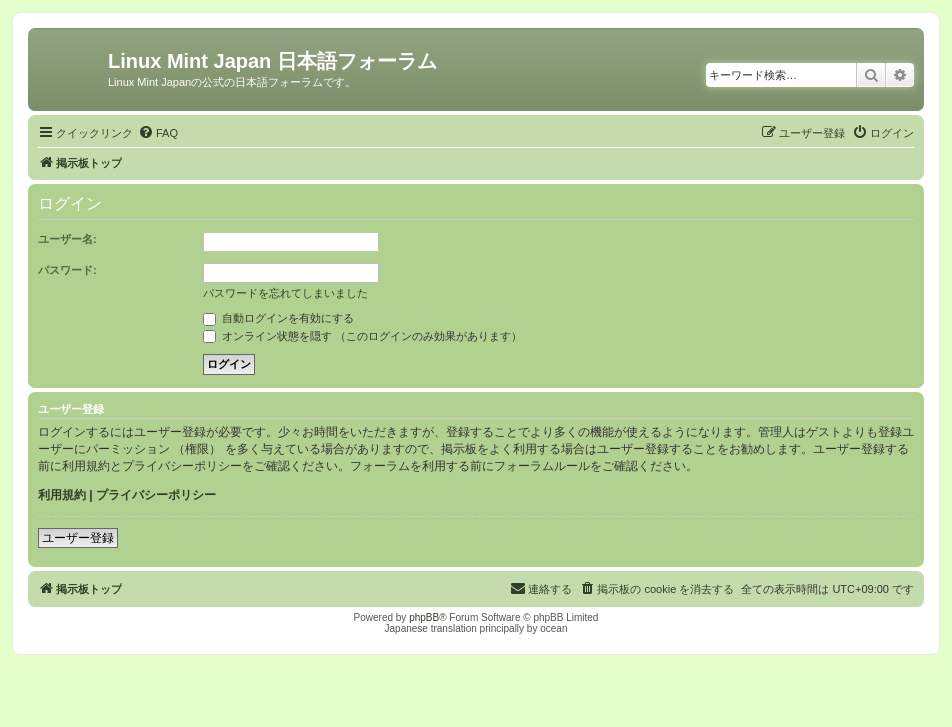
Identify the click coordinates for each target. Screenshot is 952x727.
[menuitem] (158, 133)
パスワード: (67, 270)
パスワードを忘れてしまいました (285, 293)
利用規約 (62, 495)
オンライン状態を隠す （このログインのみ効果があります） (362, 336)
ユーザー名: (67, 239)
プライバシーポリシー (156, 495)
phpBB (424, 617)
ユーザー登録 (78, 538)
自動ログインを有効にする (278, 318)
